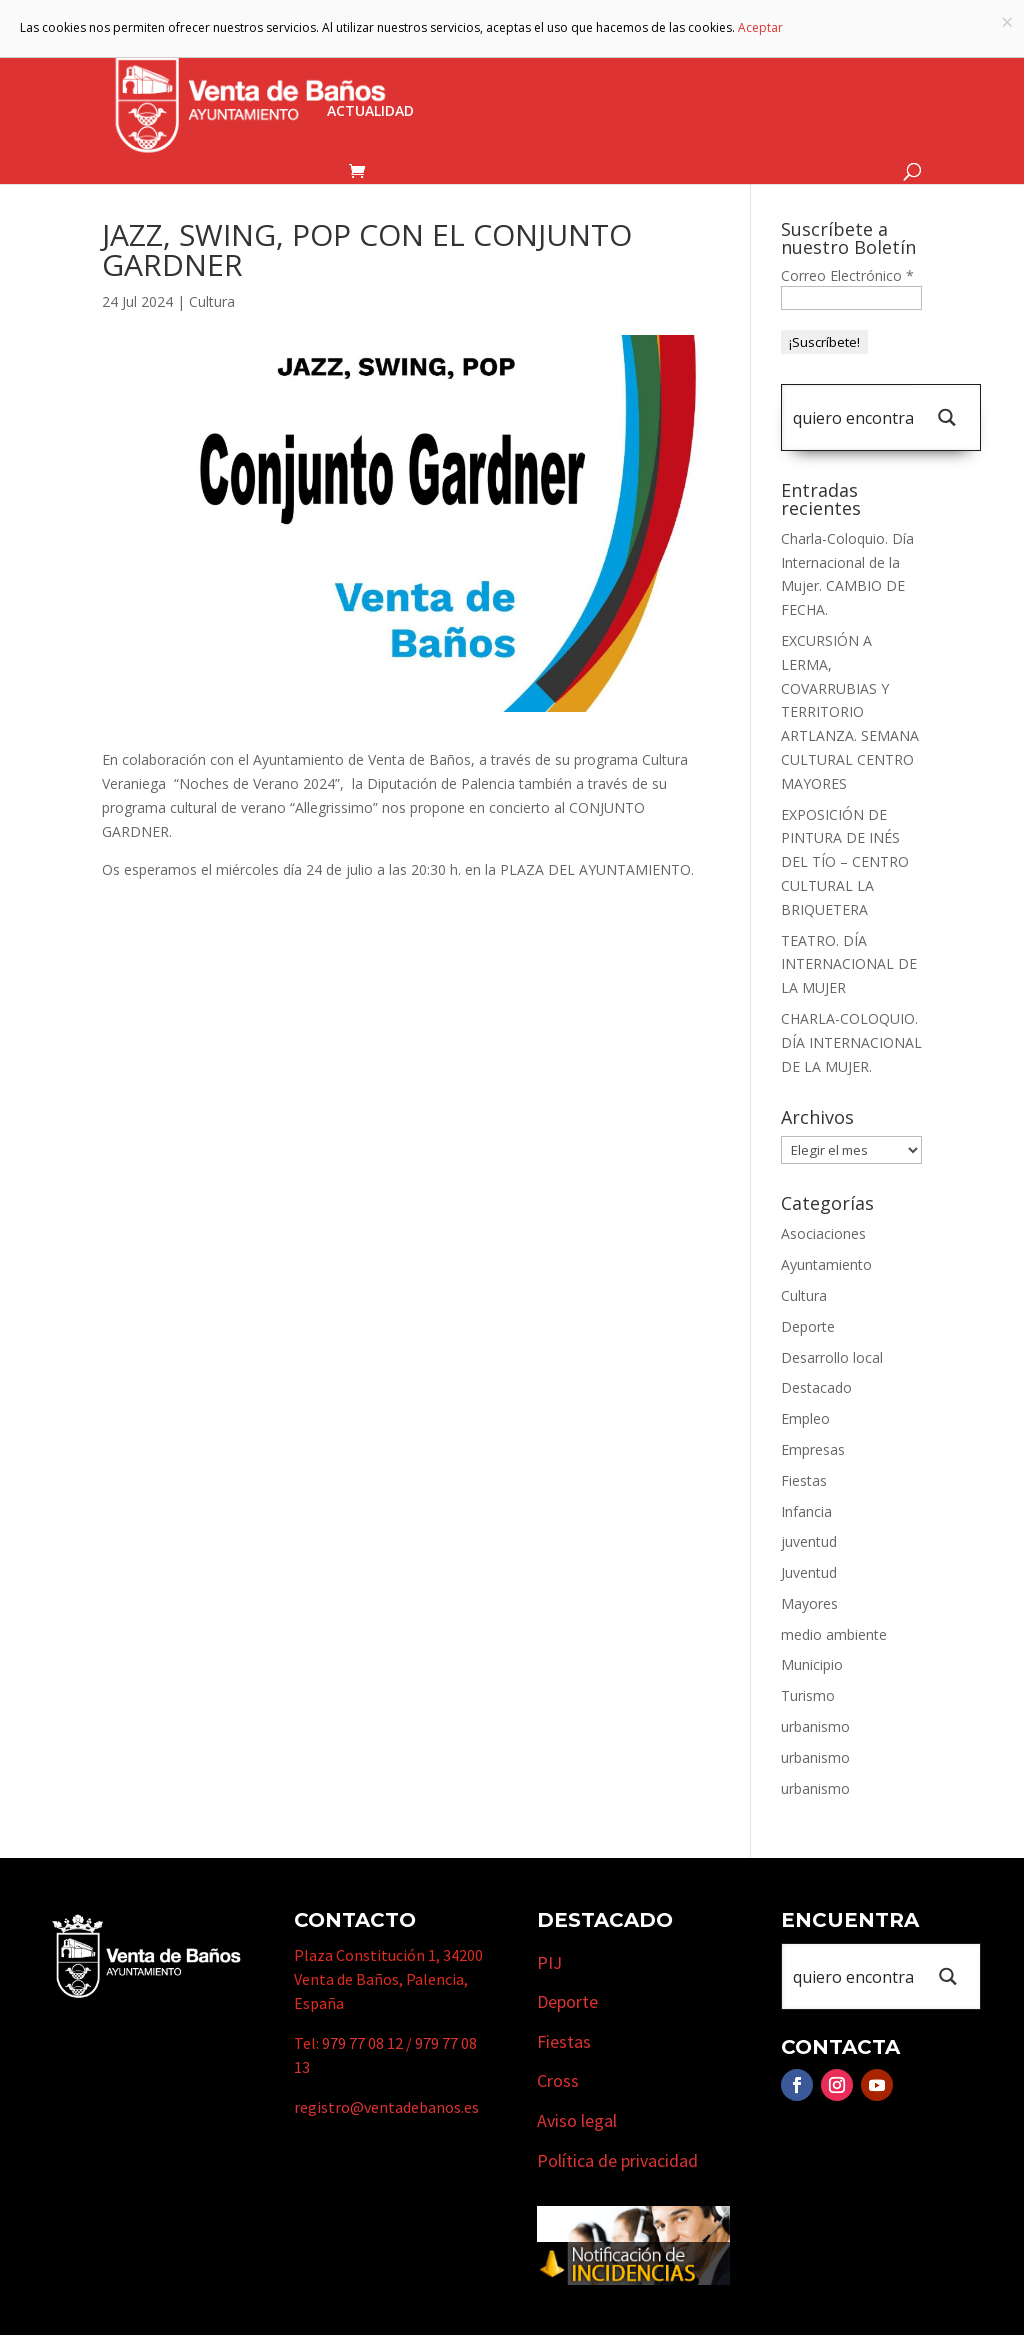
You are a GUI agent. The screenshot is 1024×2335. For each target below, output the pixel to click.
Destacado (816, 1387)
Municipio (520, 53)
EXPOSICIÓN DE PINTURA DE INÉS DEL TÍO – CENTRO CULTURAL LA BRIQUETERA (845, 862)
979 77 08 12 (362, 2043)
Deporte (808, 1326)
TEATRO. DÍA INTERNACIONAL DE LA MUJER (849, 964)
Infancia (806, 1511)
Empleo (805, 1418)
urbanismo (815, 1726)
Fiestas (804, 1480)
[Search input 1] (853, 417)
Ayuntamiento (384, 53)
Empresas (741, 53)
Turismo (631, 53)
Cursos (846, 53)
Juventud (809, 1572)
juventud (809, 1541)
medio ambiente (834, 1634)
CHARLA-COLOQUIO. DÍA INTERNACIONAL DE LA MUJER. (851, 1042)
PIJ (549, 1962)
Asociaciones (823, 1233)
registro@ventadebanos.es (386, 2107)
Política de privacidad (617, 2160)
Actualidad (370, 112)
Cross (558, 2080)
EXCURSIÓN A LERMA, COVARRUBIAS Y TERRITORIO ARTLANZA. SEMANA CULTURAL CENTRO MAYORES (850, 712)
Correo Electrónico (847, 275)
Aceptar (760, 27)
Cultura (212, 301)
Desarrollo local (832, 1357)
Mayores (809, 1603)
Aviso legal (577, 2120)
